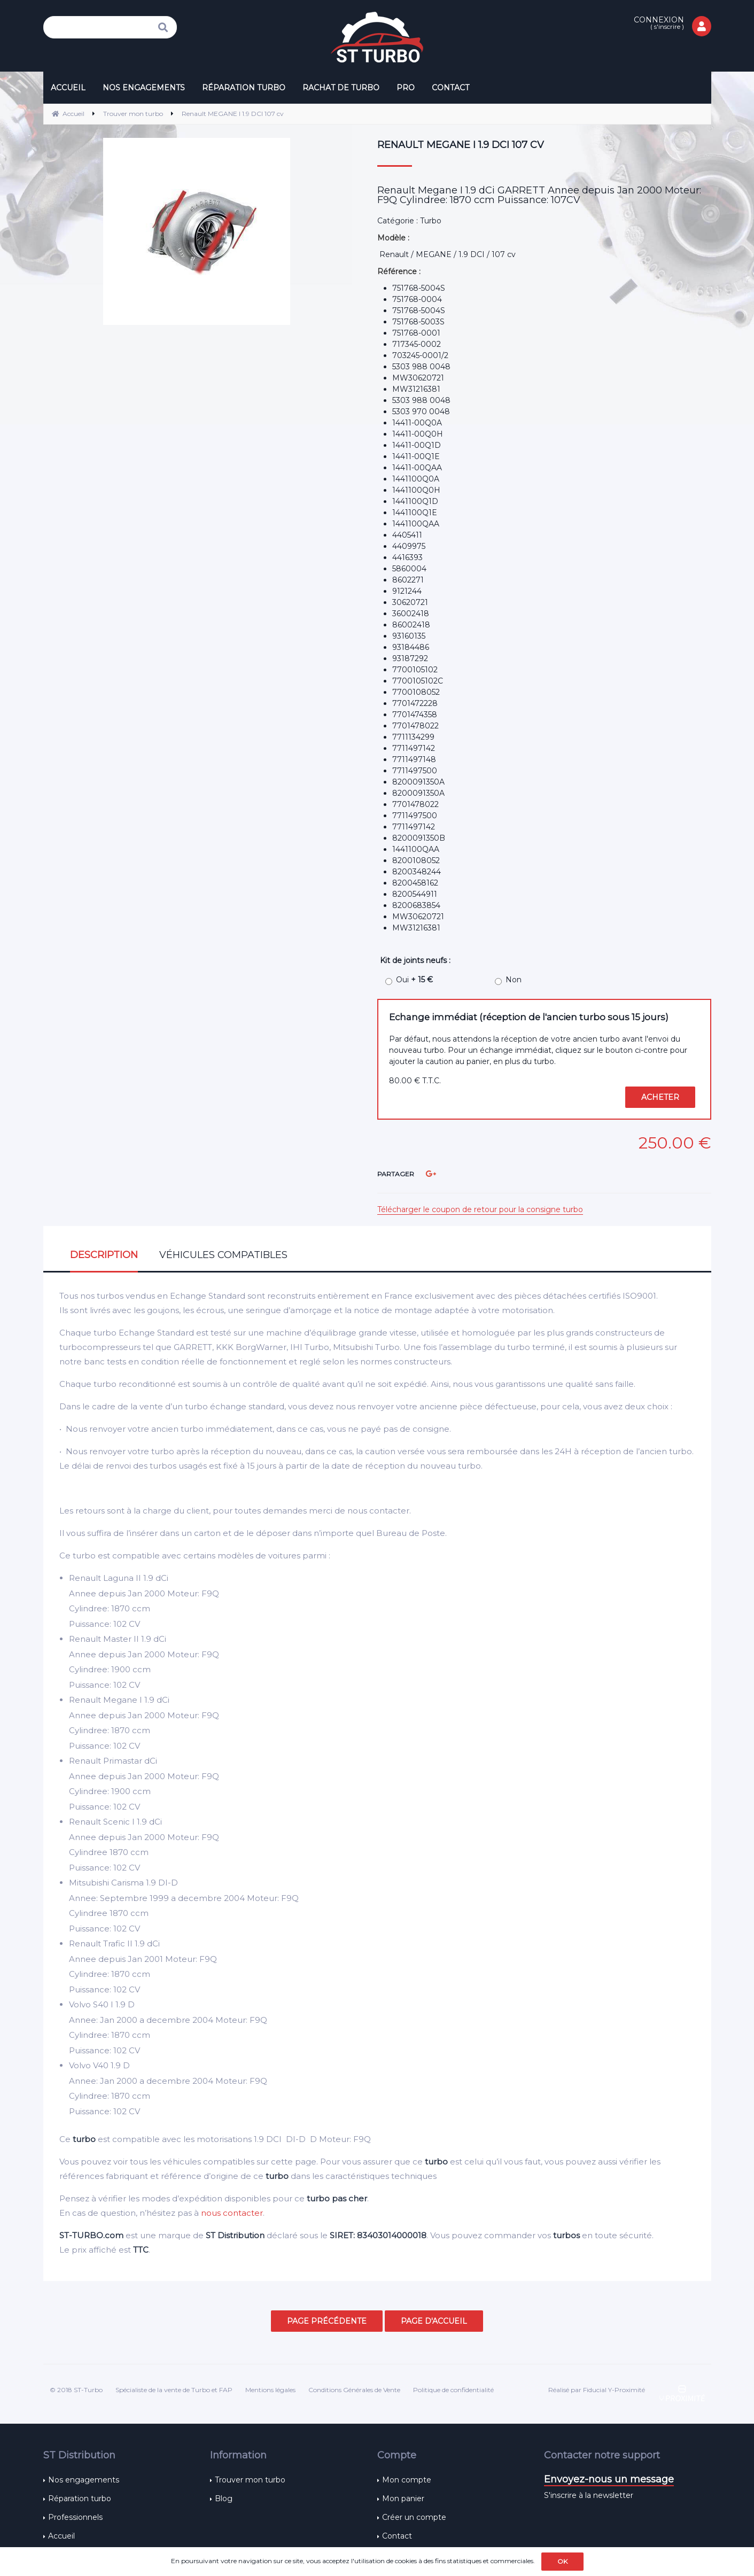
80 (415, 1080)
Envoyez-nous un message (609, 2479)
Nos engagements (83, 2480)
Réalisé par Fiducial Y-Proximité (596, 2390)
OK (562, 2561)
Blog (223, 2498)
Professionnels (75, 2517)
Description (104, 1255)
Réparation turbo (79, 2498)
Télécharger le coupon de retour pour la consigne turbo (480, 1209)
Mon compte (406, 2480)
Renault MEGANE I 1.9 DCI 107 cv (460, 145)
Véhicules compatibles (223, 1255)
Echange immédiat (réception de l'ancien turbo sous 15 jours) (529, 1017)
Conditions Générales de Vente (354, 2390)
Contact (397, 2536)
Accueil (61, 2536)
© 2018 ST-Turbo (76, 2390)
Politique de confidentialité (453, 2390)
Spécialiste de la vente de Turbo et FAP (173, 2390)
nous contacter (232, 2213)
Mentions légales (270, 2390)
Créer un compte (414, 2517)
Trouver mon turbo (250, 2480)
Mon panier (403, 2498)
